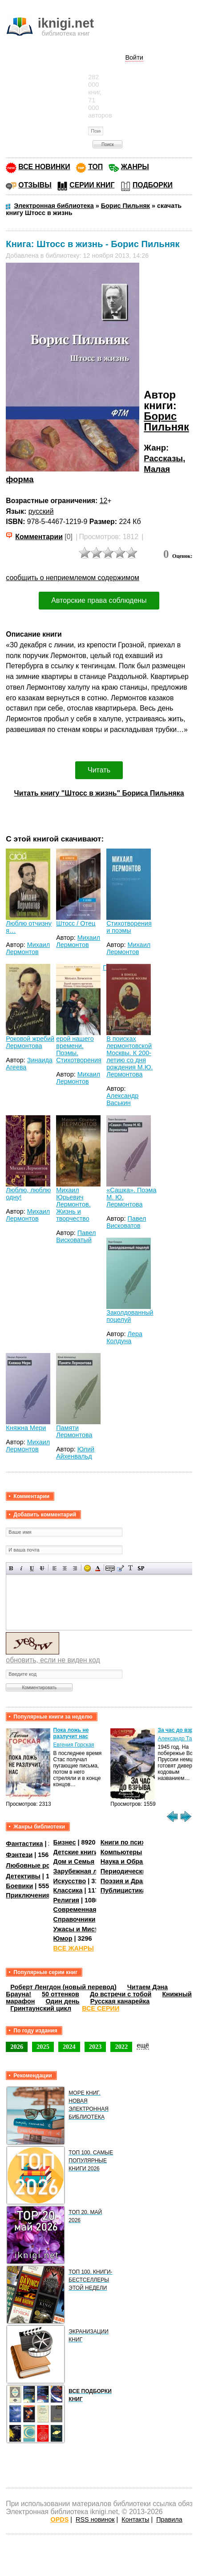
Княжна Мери (26, 1427)
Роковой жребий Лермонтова (30, 1042)
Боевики (19, 1885)
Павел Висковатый (76, 1236)
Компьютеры (121, 1852)
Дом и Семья (74, 1861)
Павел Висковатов (126, 1222)
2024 (69, 2046)
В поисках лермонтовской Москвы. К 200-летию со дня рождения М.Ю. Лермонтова (129, 1056)
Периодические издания (139, 1871)
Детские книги (75, 1852)
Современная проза (85, 1909)
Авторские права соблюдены (98, 600)
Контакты (135, 2519)
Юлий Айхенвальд (75, 1453)
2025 (42, 2046)
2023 (95, 2046)
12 (104, 500)
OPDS (60, 2519)
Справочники (74, 1919)
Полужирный (11, 1568)
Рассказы (163, 458)
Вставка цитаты (120, 1568)
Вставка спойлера (141, 1568)
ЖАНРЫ (135, 167)
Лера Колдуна (124, 1337)
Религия (66, 1900)
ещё (143, 2045)
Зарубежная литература (91, 1871)
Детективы (23, 1876)
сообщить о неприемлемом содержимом (72, 577)
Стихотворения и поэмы (129, 927)
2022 (121, 2046)
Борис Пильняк (166, 421)
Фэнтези (19, 1854)
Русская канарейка (120, 2001)
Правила (169, 2519)
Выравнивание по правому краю (75, 1568)
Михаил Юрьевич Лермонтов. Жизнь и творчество (73, 1204)
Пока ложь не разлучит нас (71, 1733)
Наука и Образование (135, 1861)
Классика (68, 1890)
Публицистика (123, 1890)
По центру (65, 1568)
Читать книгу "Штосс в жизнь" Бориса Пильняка (99, 793)
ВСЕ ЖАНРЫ (73, 1948)
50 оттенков (60, 1994)
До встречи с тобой (121, 1994)
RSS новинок (95, 2519)
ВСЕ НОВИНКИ (44, 167)
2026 (16, 2046)
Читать (99, 770)
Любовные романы (37, 1865)
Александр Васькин (122, 1099)
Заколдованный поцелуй (129, 1316)
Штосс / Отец (75, 923)
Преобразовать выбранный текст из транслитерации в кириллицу (130, 1568)
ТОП (95, 167)
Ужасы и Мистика (81, 1929)
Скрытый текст (110, 1568)
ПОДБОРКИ (153, 185)
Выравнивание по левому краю (54, 1568)
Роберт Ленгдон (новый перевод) (63, 1987)
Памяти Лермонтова (74, 1431)
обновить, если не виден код (53, 1660)
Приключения (28, 1895)
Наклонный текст (21, 1568)
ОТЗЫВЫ (34, 185)
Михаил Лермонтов (28, 948)
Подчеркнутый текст (32, 1568)
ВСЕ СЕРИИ (100, 2008)
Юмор (63, 1938)
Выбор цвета (98, 1568)
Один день (62, 2001)
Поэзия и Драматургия (136, 1881)
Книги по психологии (134, 1842)
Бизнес (64, 1842)
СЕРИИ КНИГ (91, 185)
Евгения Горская (73, 1745)
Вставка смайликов (87, 1568)
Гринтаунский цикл (40, 2008)
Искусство (69, 1881)
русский (41, 511)
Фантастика (24, 1843)
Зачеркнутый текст (42, 1568)
